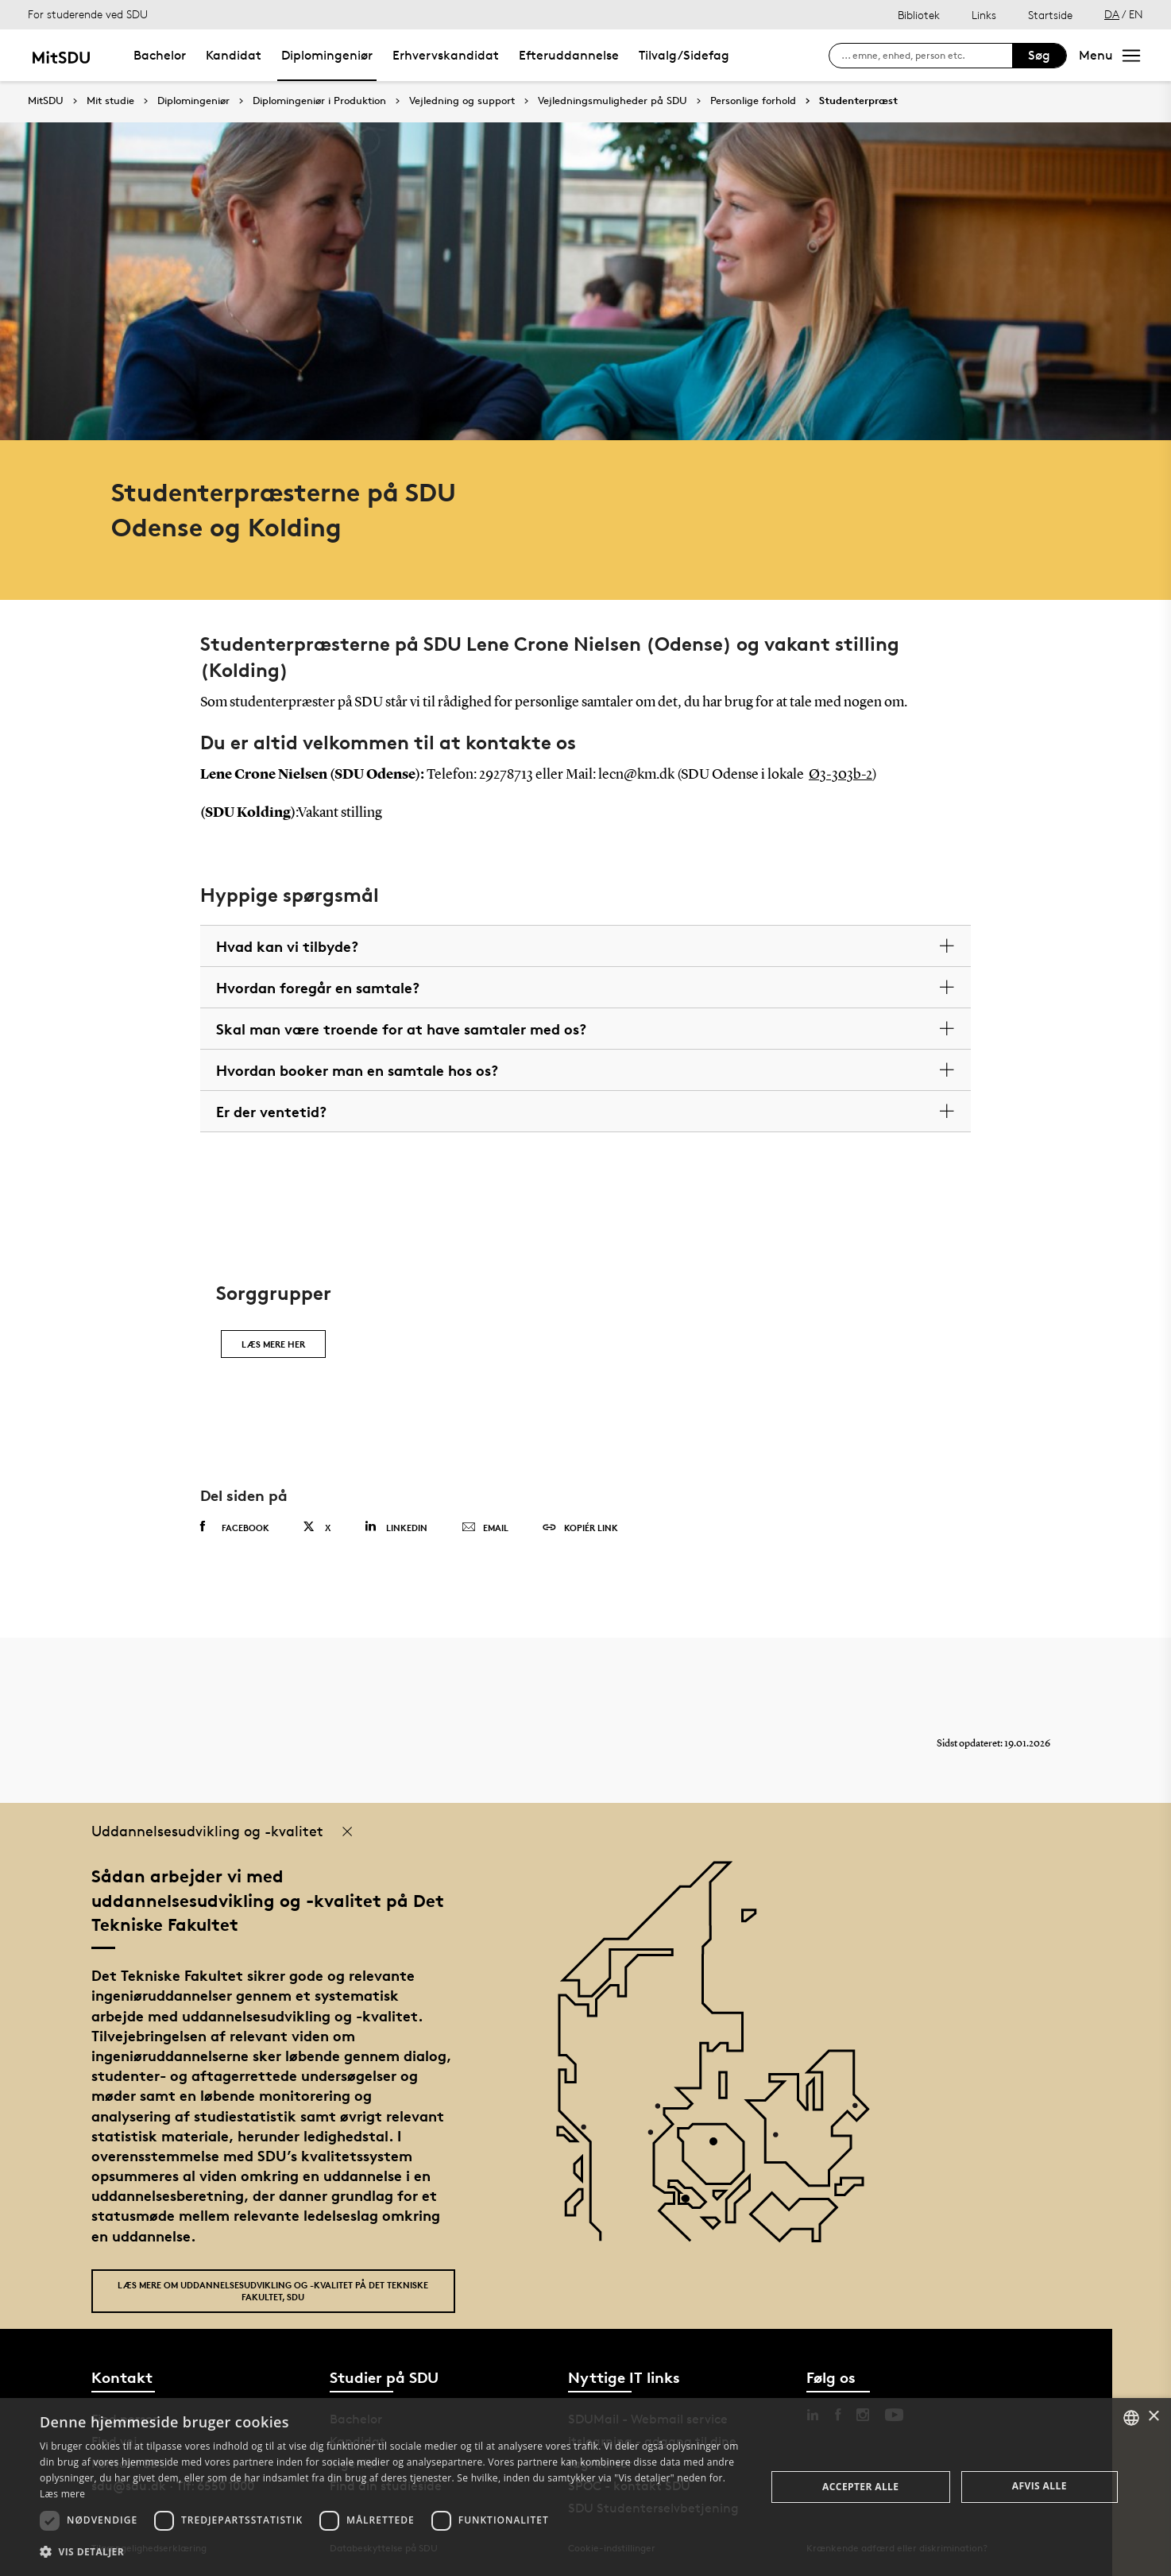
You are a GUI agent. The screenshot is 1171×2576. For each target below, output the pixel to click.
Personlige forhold (753, 100)
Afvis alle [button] (1039, 2486)
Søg (1039, 55)
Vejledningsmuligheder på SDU (612, 100)
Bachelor (159, 55)
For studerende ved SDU (88, 14)
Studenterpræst (858, 100)
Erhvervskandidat (445, 55)
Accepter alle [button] (860, 2486)
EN (1136, 14)
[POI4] (719, 2147)
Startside (1050, 14)
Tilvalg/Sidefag (684, 55)
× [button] (1153, 2417)
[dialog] (585, 2487)
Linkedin (396, 1527)
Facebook (234, 1527)
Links (984, 14)
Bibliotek (919, 14)
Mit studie (110, 100)
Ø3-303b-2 (840, 775)
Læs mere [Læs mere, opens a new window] (62, 2494)
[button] (392, 2552)
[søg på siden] (926, 56)
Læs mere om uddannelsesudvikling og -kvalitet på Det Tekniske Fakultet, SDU (273, 2291)
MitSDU (46, 100)
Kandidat (233, 55)
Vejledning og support (462, 100)
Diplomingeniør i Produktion (319, 100)
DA (1111, 14)
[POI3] (691, 2204)
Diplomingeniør (327, 55)
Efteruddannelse (569, 55)
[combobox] (1131, 2418)
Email (485, 1528)
